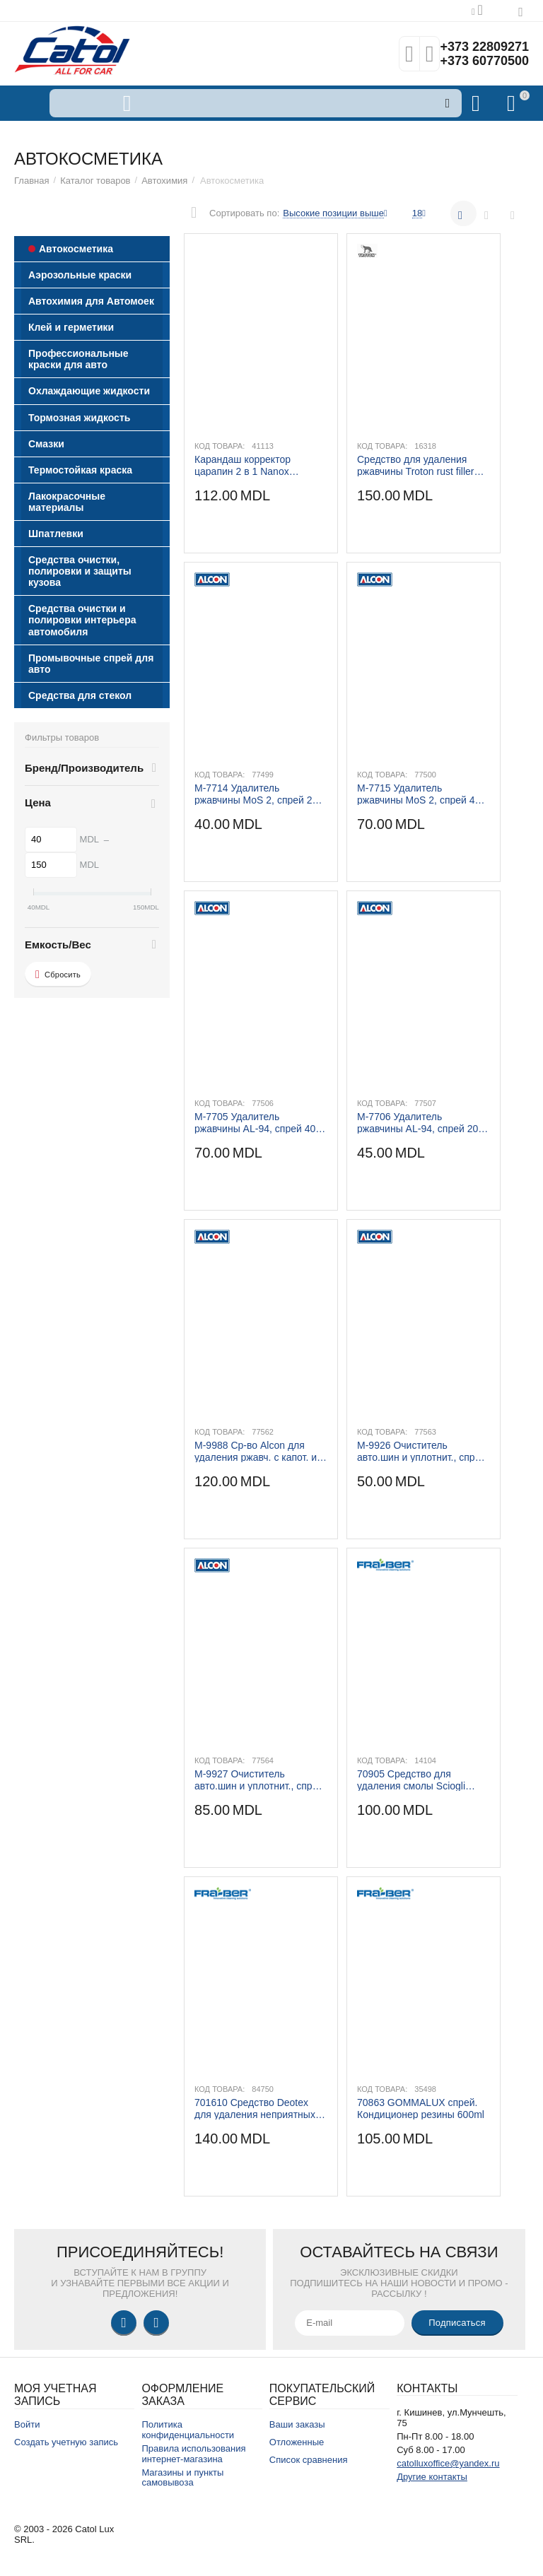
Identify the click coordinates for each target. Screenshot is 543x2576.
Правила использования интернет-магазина (193, 2453)
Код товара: (219, 446)
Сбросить (58, 974)
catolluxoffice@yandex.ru (448, 2463)
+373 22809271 (484, 47)
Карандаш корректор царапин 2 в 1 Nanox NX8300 (242, 465)
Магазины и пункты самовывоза (182, 2477)
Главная (31, 180)
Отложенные (297, 2442)
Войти (27, 2424)
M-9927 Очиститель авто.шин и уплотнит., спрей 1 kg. (258, 1779)
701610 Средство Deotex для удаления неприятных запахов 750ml (254, 2108)
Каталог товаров (95, 180)
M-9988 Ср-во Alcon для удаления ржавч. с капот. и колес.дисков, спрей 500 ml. (258, 1451)
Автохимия (164, 180)
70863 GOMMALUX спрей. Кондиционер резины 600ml (420, 2108)
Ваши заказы (297, 2424)
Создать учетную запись (66, 2442)
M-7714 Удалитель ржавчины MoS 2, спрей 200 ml (258, 793)
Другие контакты (432, 2476)
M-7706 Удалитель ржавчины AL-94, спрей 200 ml (420, 1122)
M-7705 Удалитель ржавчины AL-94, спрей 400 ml (257, 1122)
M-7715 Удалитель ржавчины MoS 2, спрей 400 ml (421, 793)
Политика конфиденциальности (187, 2429)
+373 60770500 (484, 61)
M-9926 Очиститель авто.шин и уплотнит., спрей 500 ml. (421, 1451)
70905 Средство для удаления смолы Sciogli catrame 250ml (411, 1779)
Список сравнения (308, 2459)
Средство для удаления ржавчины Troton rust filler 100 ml (415, 465)
